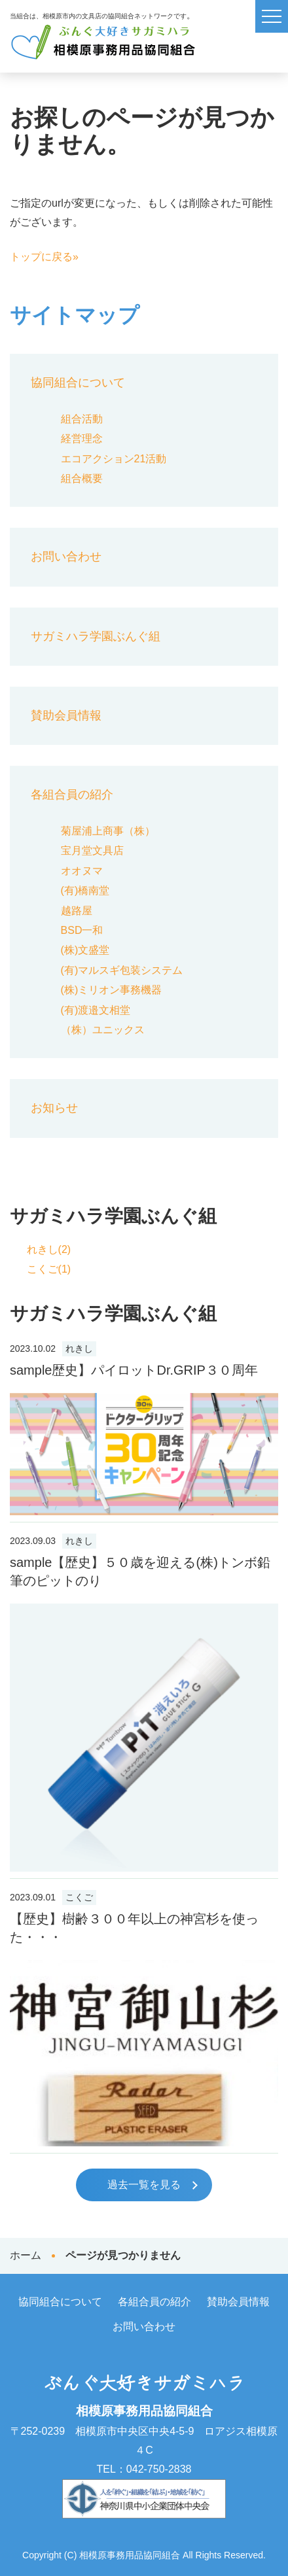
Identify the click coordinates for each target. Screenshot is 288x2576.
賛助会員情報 (66, 715)
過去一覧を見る (144, 2184)
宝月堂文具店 (92, 850)
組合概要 (82, 478)
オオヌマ (82, 870)
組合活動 (82, 418)
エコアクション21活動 (114, 458)
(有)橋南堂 (85, 890)
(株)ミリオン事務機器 (111, 989)
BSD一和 (82, 930)
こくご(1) (49, 1269)
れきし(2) (49, 1249)
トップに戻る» (44, 256)
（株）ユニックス (103, 1029)
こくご (79, 1897)
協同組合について (78, 382)
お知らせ (54, 1107)
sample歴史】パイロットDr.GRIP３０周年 (134, 1370)
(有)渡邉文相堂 (96, 1010)
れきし (79, 1349)
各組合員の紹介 (72, 794)
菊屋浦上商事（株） (108, 830)
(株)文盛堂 (85, 949)
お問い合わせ (66, 556)
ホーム (25, 2255)
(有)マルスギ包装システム (122, 970)
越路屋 (76, 910)
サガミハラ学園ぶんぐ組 (95, 636)
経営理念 (82, 438)
